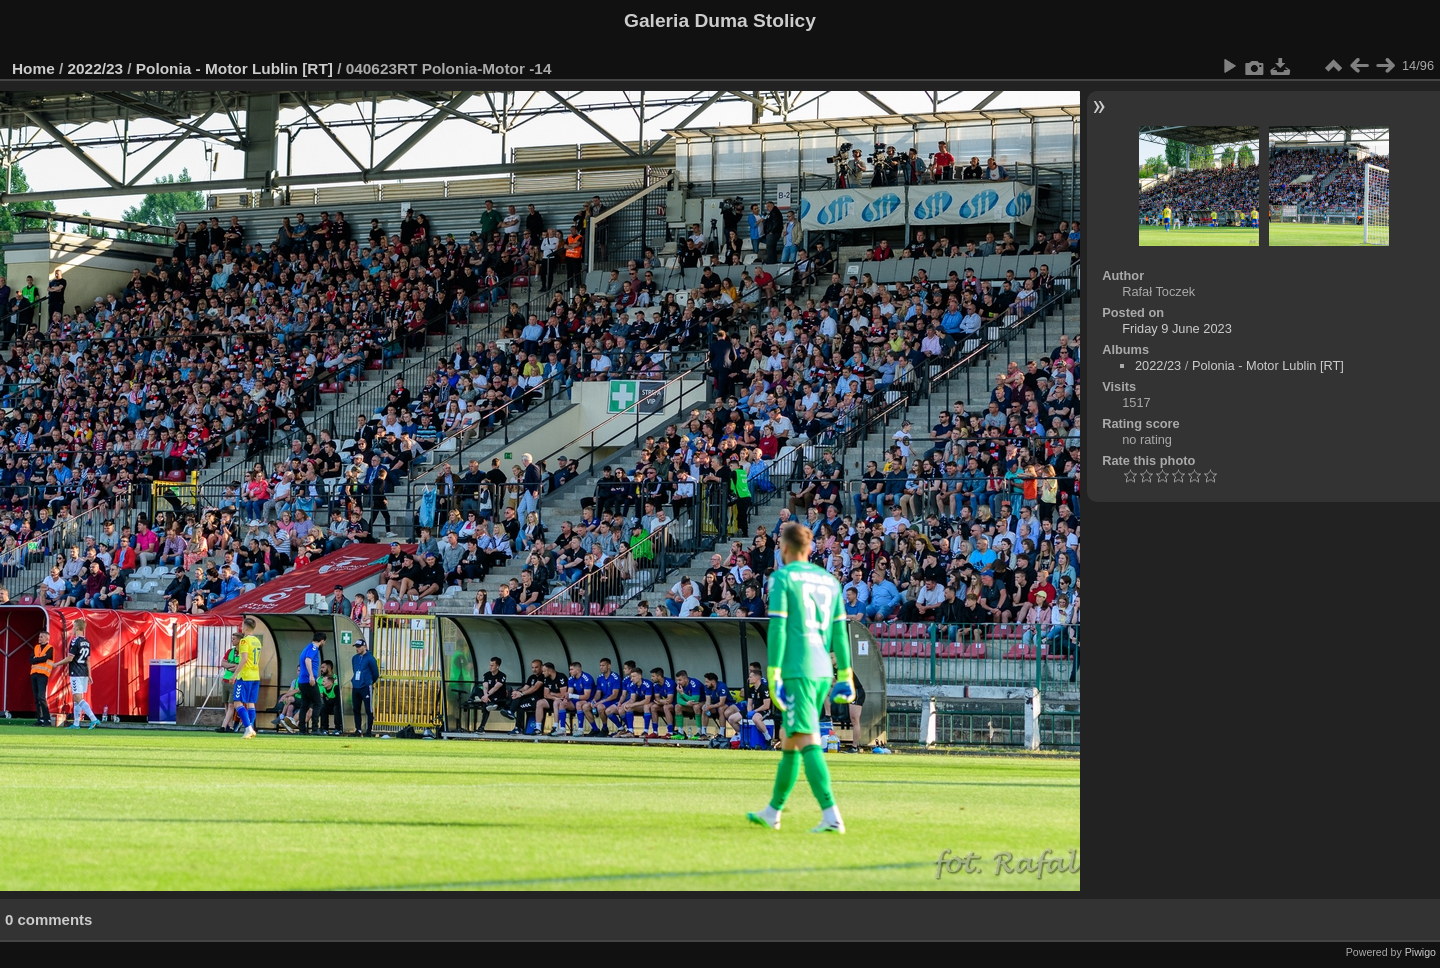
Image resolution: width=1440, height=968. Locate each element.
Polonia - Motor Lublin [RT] (234, 68)
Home (33, 68)
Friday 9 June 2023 (1177, 328)
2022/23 (96, 68)
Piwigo (1420, 952)
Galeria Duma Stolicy (720, 20)
